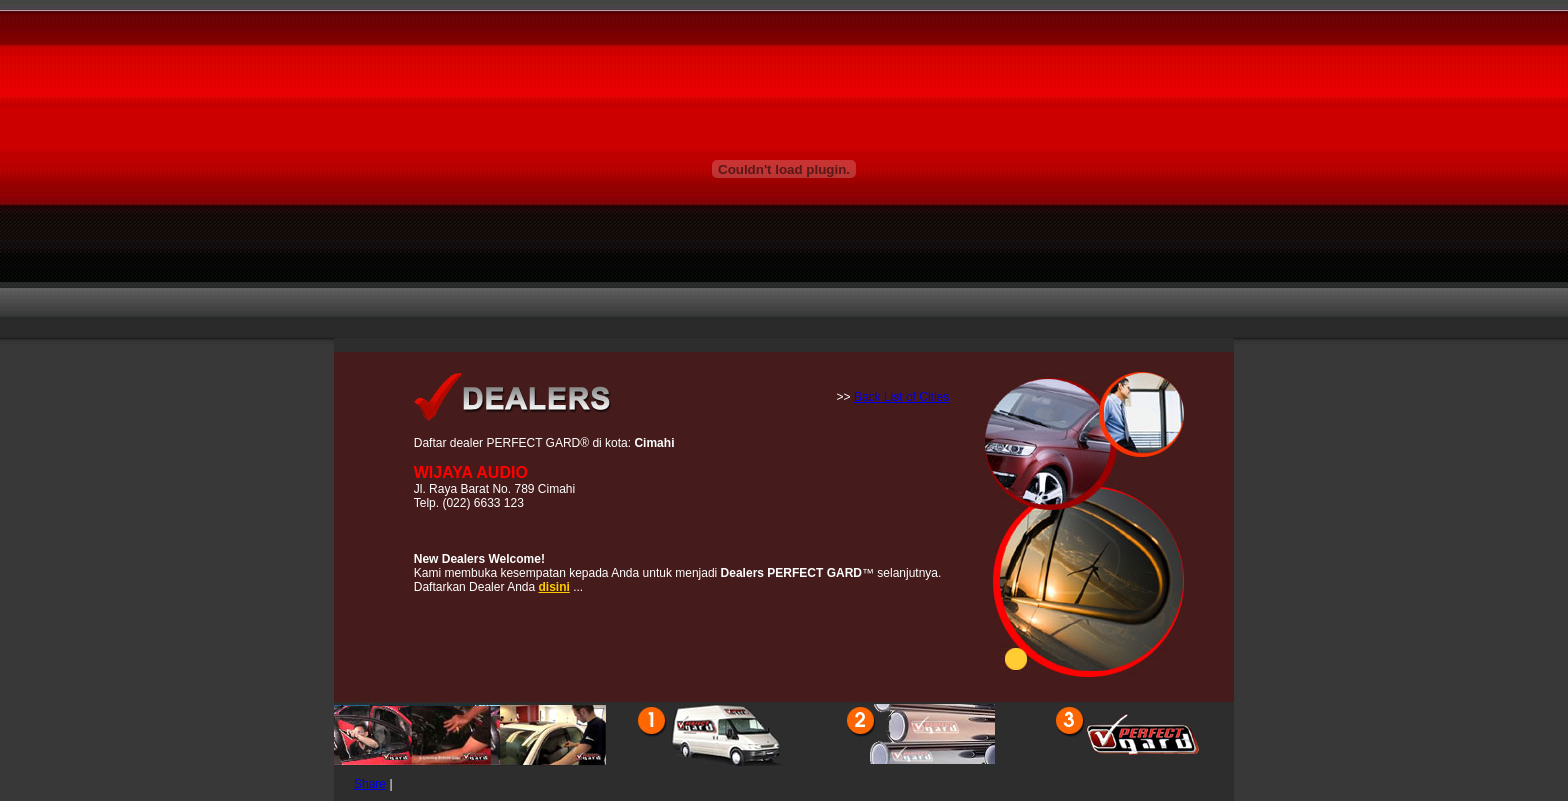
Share (370, 784)
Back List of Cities (901, 397)
